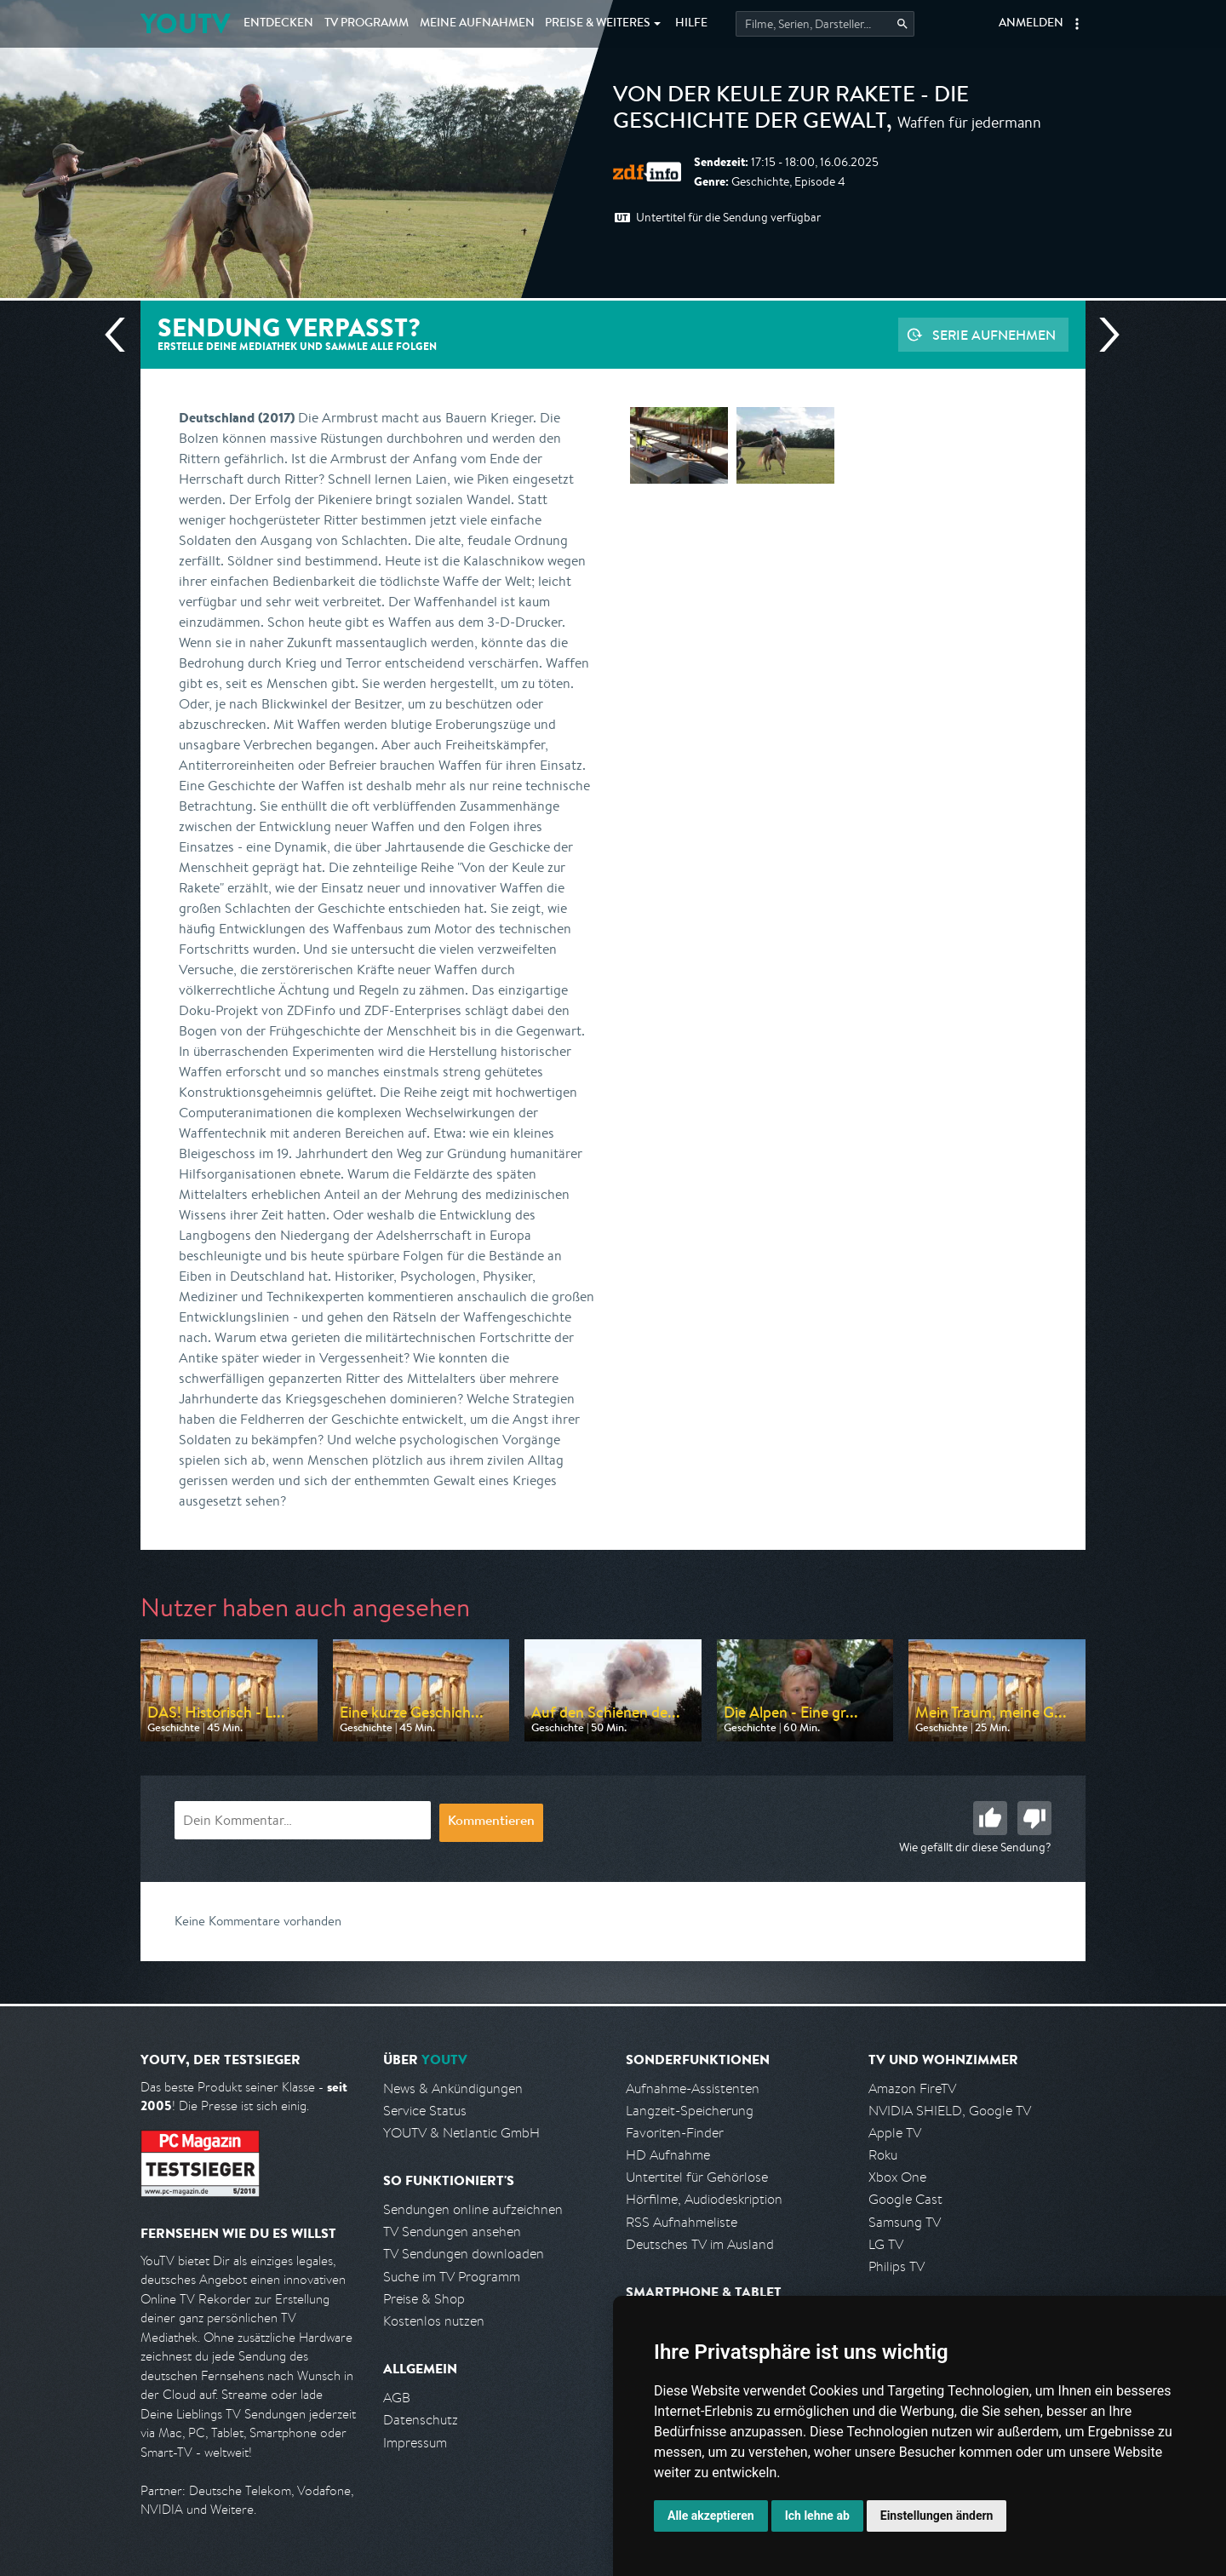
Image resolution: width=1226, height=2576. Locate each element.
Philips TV (896, 2266)
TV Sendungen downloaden (463, 2254)
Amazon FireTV (912, 2088)
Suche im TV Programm (451, 2277)
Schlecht (1034, 1818)
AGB (396, 2398)
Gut (990, 1818)
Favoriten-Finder (675, 2133)
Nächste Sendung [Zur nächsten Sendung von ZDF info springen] (1103, 335)
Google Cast (905, 2199)
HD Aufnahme (668, 2155)
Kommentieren (491, 1822)
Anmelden (1031, 24)
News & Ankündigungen (453, 2088)
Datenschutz (420, 2420)
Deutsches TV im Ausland (700, 2244)
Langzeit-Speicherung (689, 2111)
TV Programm (366, 24)
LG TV (885, 2244)
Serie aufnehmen (994, 334)
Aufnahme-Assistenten (692, 2088)
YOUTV (185, 23)
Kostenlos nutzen (433, 2321)
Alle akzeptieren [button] (710, 2515)
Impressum (415, 2443)
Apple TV (894, 2133)
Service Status (425, 2111)
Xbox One (897, 2177)
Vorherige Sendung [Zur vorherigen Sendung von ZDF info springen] (122, 335)
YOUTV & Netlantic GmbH (461, 2133)
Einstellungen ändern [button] (937, 2515)
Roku (882, 2155)
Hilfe (691, 24)
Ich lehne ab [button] (817, 2515)
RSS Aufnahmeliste (681, 2222)
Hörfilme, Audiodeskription (704, 2199)
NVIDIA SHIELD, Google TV (949, 2111)
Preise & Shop (424, 2299)
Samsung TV (904, 2222)
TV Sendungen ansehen (452, 2231)
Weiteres (597, 24)
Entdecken (278, 24)
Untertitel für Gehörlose (697, 2177)
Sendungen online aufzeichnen (473, 2209)
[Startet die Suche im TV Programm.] (825, 24)
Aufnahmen (477, 24)
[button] (1077, 24)
